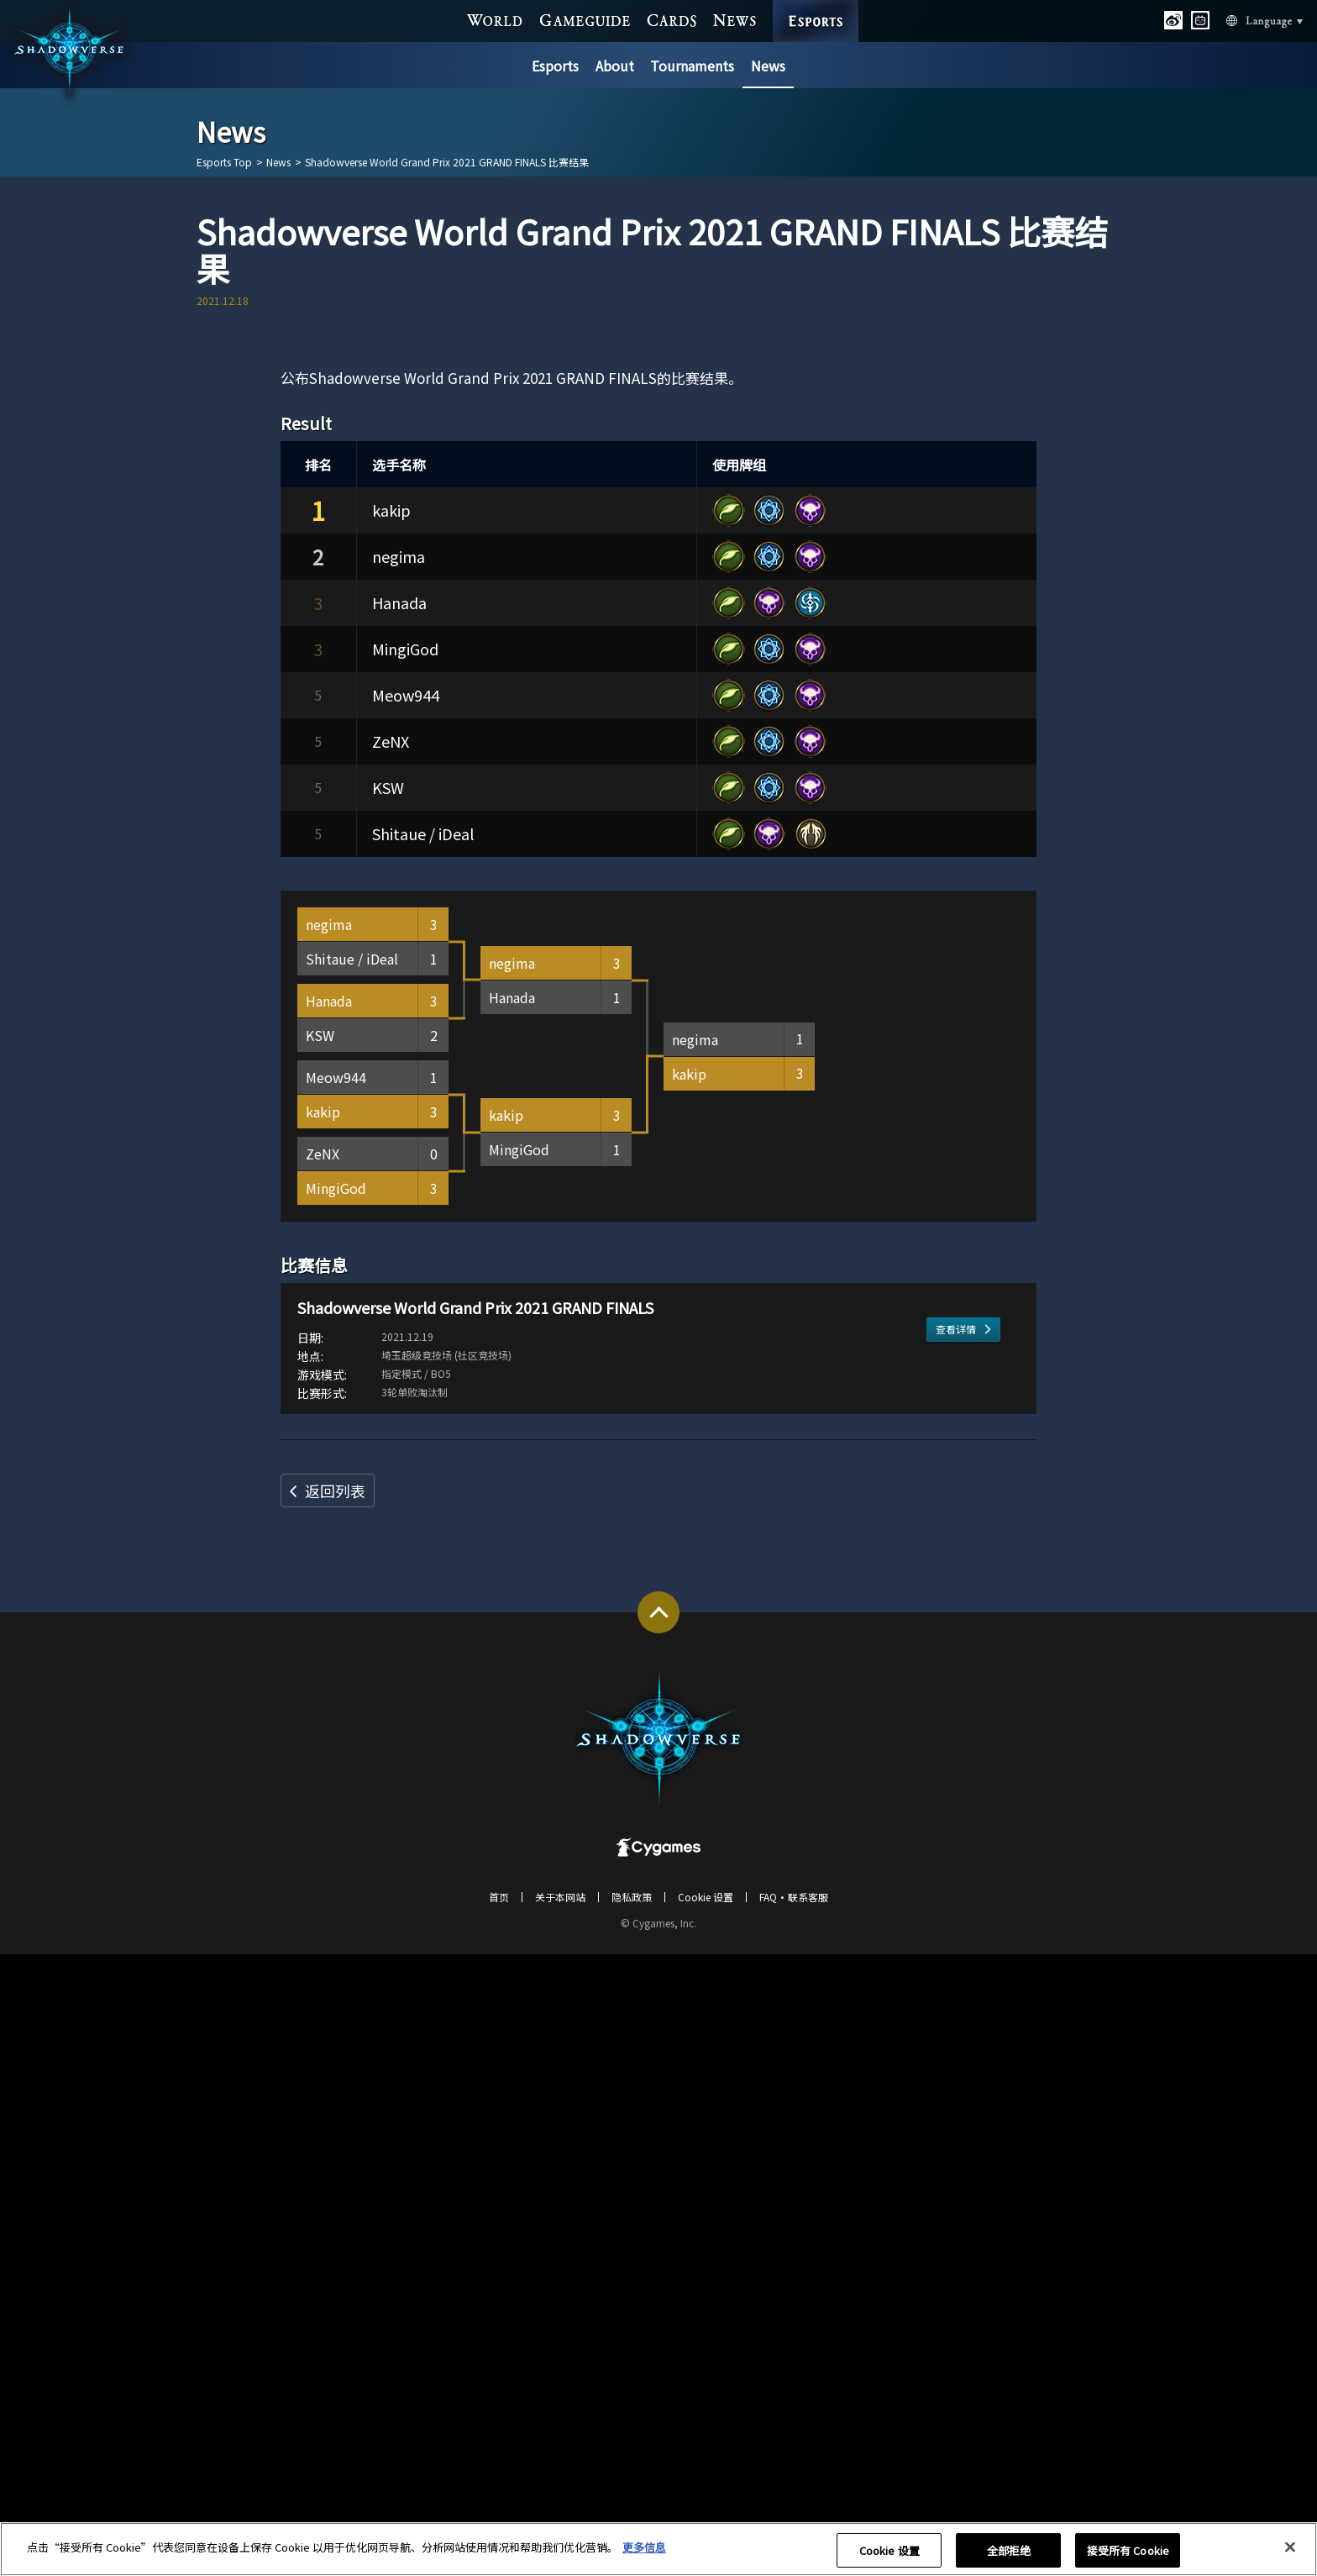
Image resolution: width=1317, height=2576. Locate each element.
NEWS (735, 19)
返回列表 (335, 2112)
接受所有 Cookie (1128, 2558)
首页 (499, 2518)
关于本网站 (560, 2518)
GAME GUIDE (585, 19)
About (615, 65)
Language (1244, 20)
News (768, 65)
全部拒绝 (1009, 2558)
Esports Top (224, 162)
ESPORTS (816, 5)
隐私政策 (631, 2518)
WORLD (495, 19)
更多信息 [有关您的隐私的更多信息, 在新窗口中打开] (644, 2555)
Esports (555, 65)
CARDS (671, 19)
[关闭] (1290, 2555)
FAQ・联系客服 (793, 2518)
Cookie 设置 (705, 2518)
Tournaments (692, 65)
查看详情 (956, 2006)
